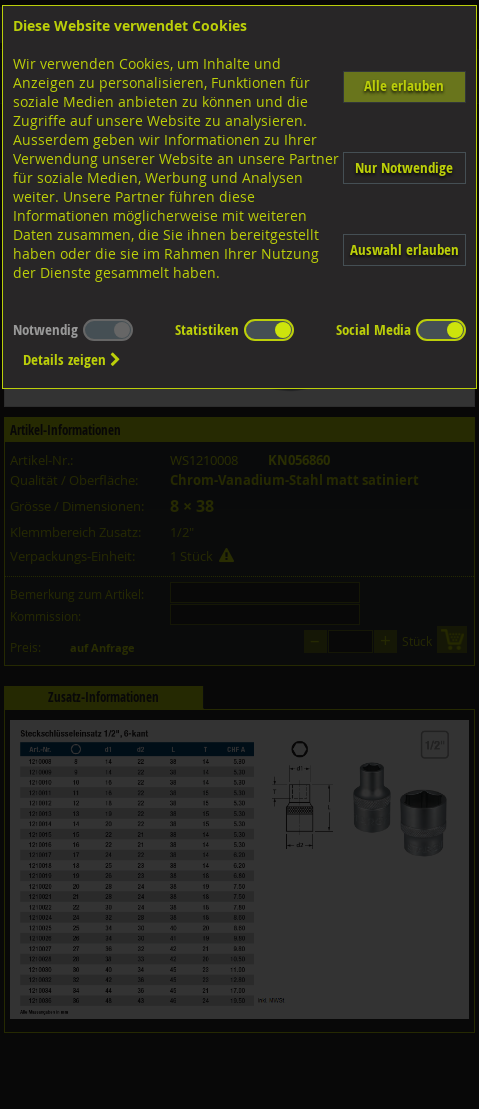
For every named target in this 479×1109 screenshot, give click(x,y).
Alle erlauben (404, 85)
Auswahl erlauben (404, 249)
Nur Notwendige (404, 167)
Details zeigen (72, 359)
